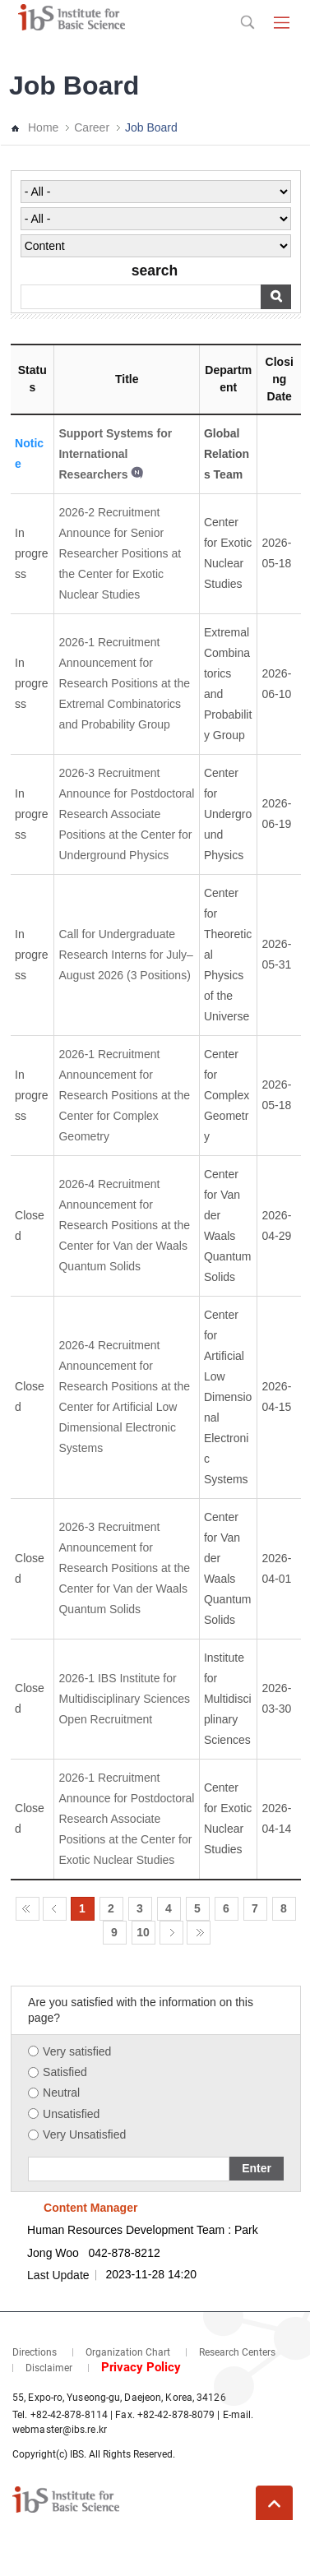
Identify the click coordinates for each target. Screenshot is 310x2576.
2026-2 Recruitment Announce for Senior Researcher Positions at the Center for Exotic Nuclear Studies (119, 553)
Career (91, 127)
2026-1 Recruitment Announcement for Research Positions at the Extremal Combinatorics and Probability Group (124, 683)
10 (143, 1932)
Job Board (151, 127)
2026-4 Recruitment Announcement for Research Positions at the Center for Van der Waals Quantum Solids (124, 1225)
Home (43, 127)
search (155, 271)
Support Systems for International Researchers (115, 454)
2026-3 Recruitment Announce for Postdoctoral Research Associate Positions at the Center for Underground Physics (126, 814)
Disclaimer (48, 2368)
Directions (34, 2352)
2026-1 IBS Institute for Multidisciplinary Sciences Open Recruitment (124, 1699)
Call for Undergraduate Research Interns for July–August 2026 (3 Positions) (125, 954)
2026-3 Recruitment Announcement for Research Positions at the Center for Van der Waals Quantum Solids (124, 1568)
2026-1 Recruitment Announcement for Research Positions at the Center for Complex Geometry (124, 1095)
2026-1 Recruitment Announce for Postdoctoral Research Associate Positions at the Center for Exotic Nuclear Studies (126, 1818)
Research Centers (237, 2352)
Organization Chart (128, 2352)
